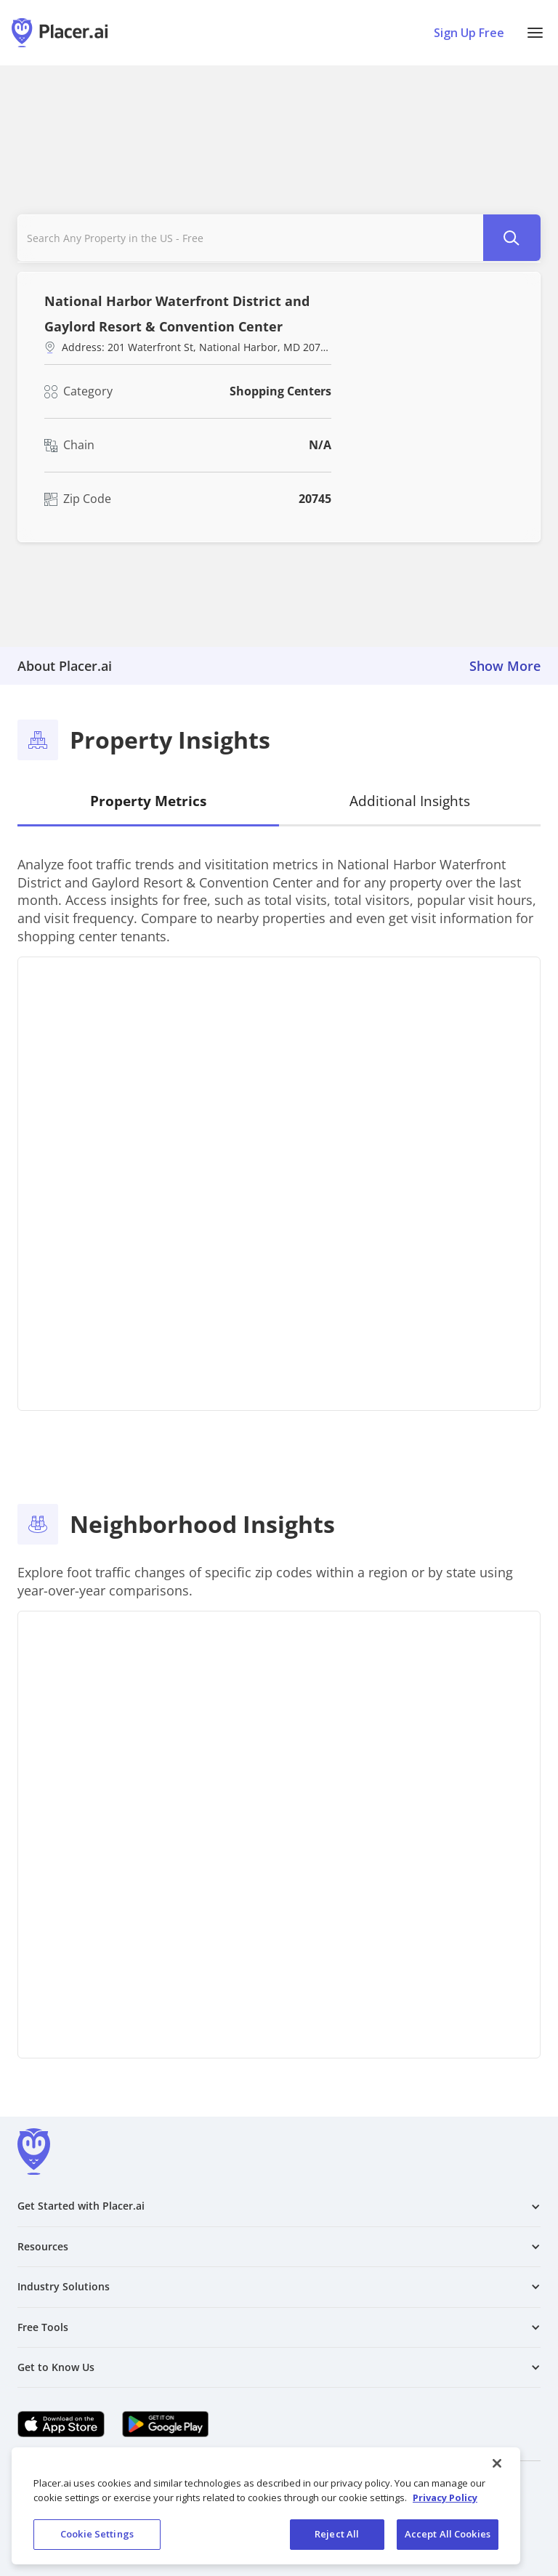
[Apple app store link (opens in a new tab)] (61, 2424)
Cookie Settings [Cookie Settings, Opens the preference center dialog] (97, 2533)
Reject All (337, 2533)
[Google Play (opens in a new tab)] (165, 2424)
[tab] (148, 802)
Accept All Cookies (447, 2533)
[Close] (497, 2463)
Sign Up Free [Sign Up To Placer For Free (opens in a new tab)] (469, 33)
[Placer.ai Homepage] (60, 32)
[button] (535, 32)
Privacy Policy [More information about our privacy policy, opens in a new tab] (445, 2497)
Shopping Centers (280, 391)
